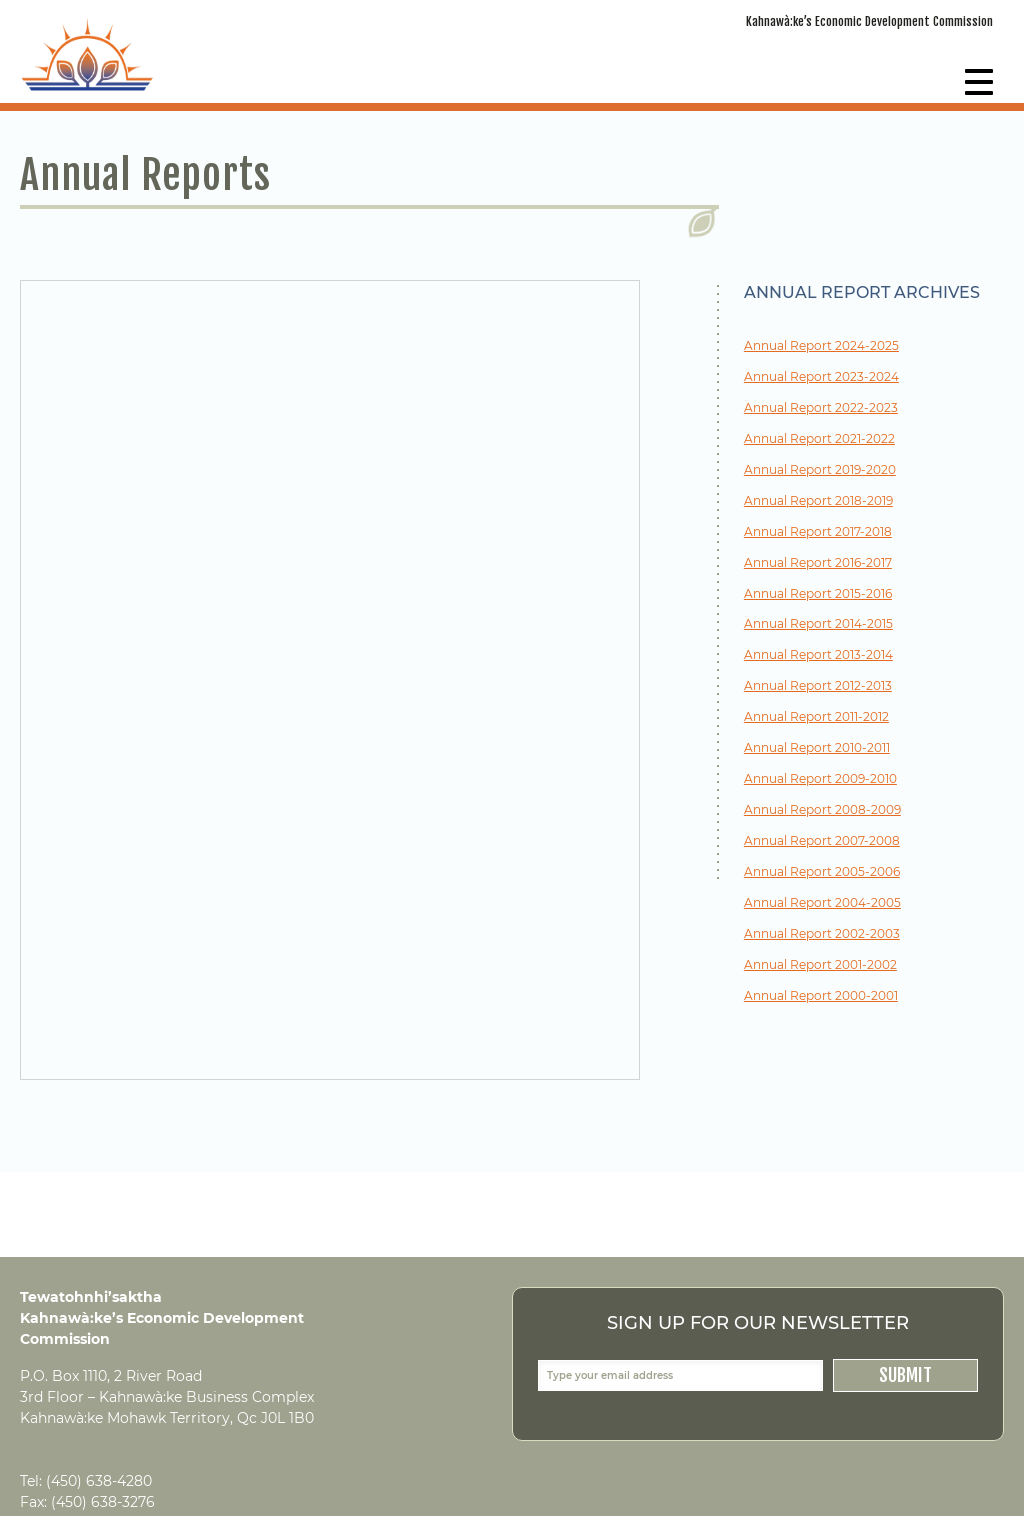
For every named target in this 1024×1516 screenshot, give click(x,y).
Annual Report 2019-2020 (820, 470)
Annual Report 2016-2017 (818, 563)
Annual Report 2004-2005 (822, 903)
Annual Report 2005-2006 (822, 872)
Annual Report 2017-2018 (818, 532)
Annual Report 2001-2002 (820, 965)
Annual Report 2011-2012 (816, 717)
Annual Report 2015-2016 (818, 594)
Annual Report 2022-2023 (821, 408)
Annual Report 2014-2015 (818, 624)
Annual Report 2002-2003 (822, 934)
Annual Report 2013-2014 (818, 655)
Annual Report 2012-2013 (818, 686)
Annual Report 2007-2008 (822, 841)
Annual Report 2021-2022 (819, 439)
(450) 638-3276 (103, 1502)
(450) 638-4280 (99, 1481)
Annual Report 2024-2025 (821, 346)
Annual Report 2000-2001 (821, 996)
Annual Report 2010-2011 (817, 748)
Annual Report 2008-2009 (822, 810)
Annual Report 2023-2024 (821, 377)
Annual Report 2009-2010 (820, 779)
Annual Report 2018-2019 (818, 501)
